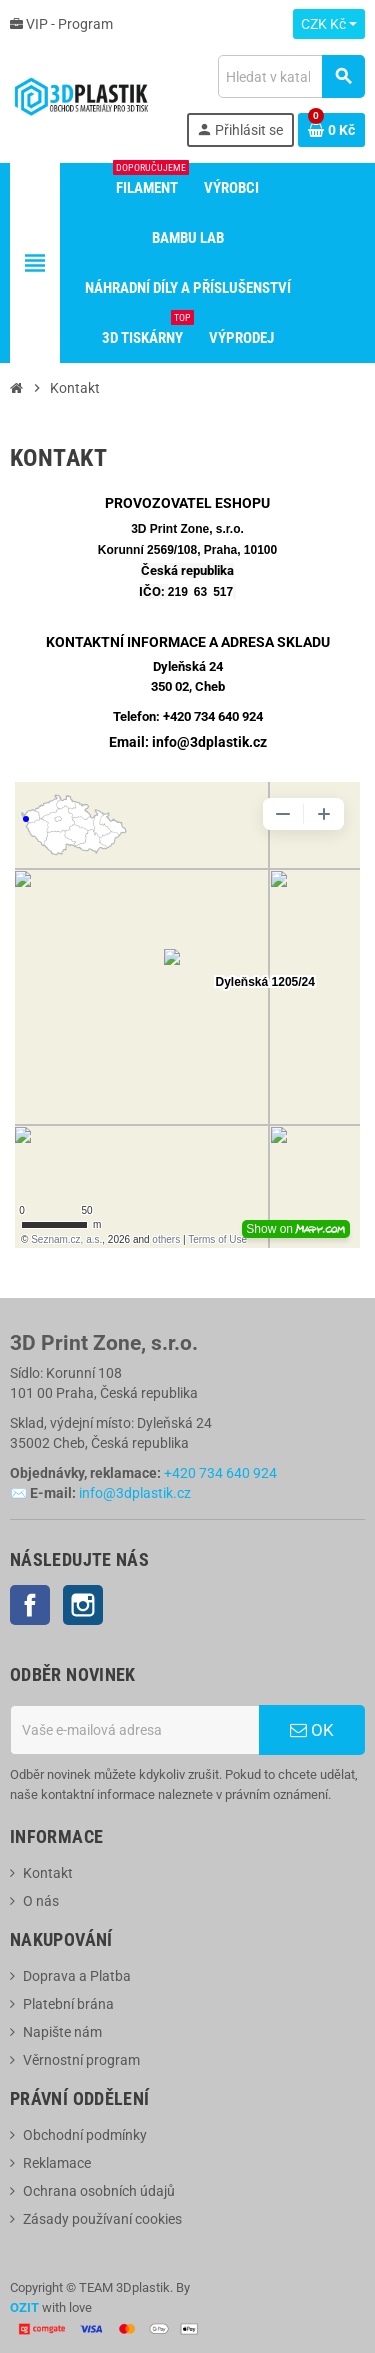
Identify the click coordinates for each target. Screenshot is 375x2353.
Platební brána (68, 2004)
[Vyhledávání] (291, 76)
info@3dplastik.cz (135, 1493)
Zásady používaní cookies (102, 2219)
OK (312, 1730)
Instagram (83, 1605)
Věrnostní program (81, 2060)
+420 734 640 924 (213, 716)
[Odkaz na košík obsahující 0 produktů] (331, 130)
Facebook (30, 1605)
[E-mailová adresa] (134, 1730)
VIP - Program (61, 24)
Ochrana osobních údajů (99, 2191)
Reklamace (57, 2163)
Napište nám (62, 2032)
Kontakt (48, 1873)
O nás (41, 1901)
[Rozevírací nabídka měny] (329, 24)
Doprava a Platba (77, 1976)
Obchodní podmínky (85, 2135)
